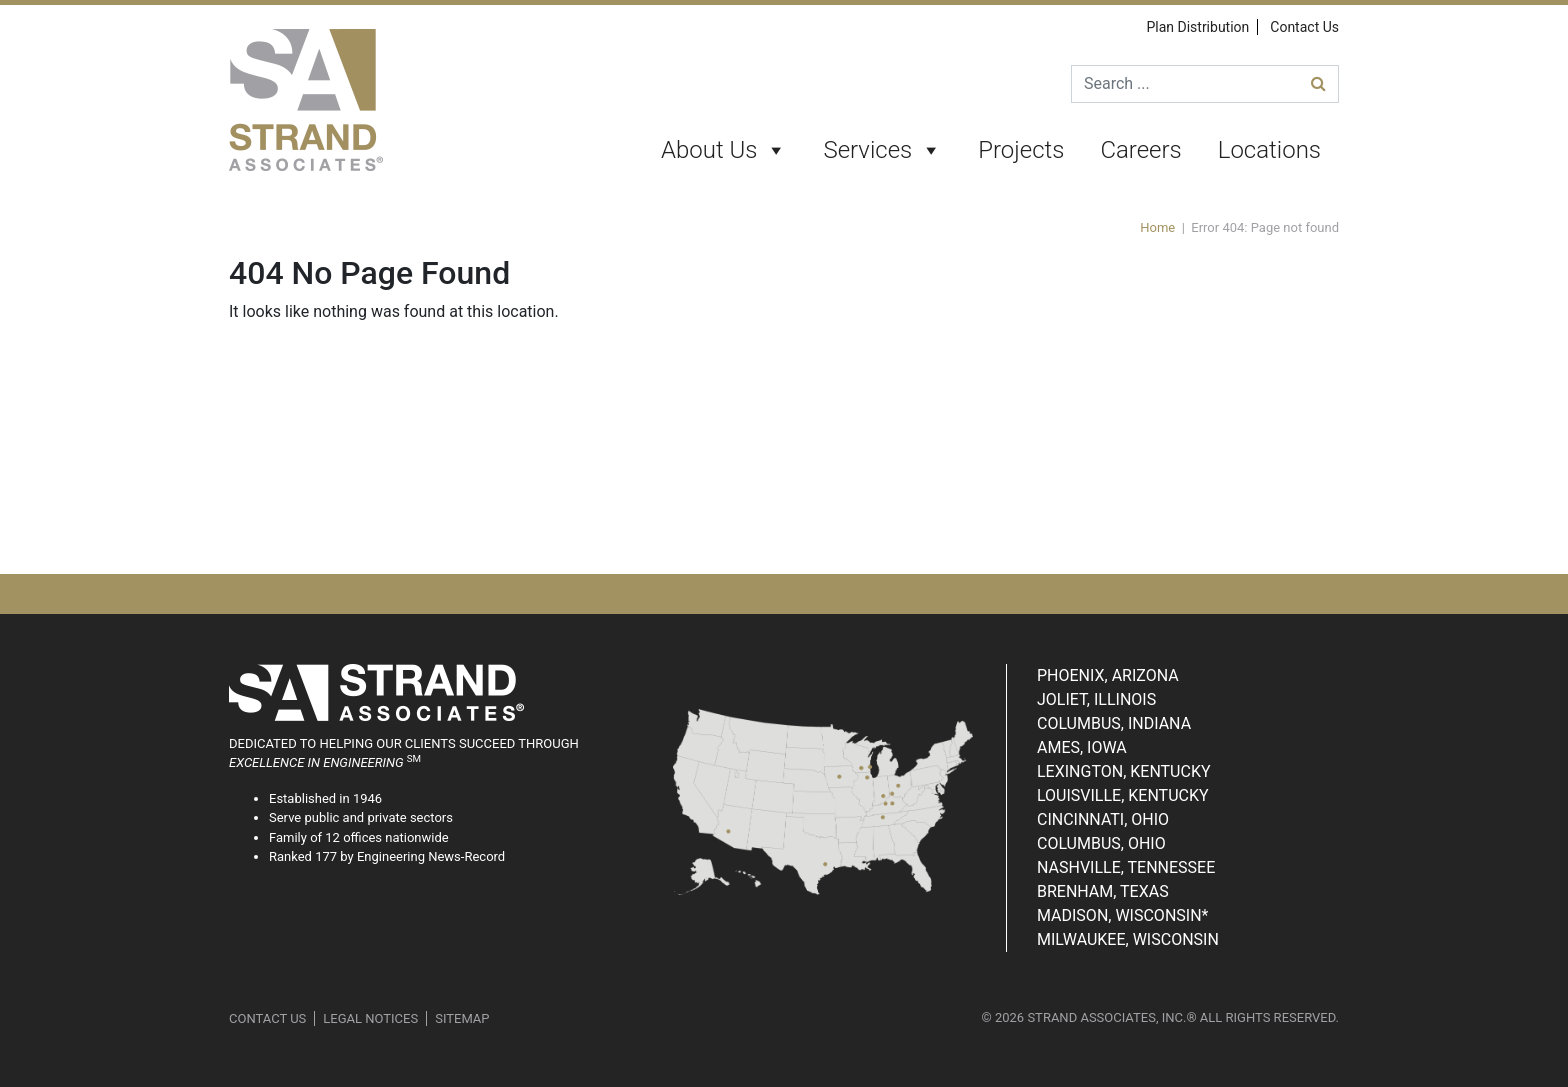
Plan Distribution (1197, 27)
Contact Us (1304, 27)
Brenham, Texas (1103, 891)
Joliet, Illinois (1096, 699)
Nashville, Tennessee (1126, 867)
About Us (724, 150)
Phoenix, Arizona (1108, 675)
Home (1157, 227)
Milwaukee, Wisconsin (1128, 939)
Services (882, 150)
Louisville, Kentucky (1123, 795)
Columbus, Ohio (1101, 843)
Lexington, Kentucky (1124, 771)
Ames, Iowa (1082, 747)
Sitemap (462, 1018)
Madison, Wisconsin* (1122, 915)
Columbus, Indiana (1114, 723)
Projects (1021, 150)
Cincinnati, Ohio (1103, 819)
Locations (1269, 150)
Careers (1140, 150)
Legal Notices (370, 1018)
